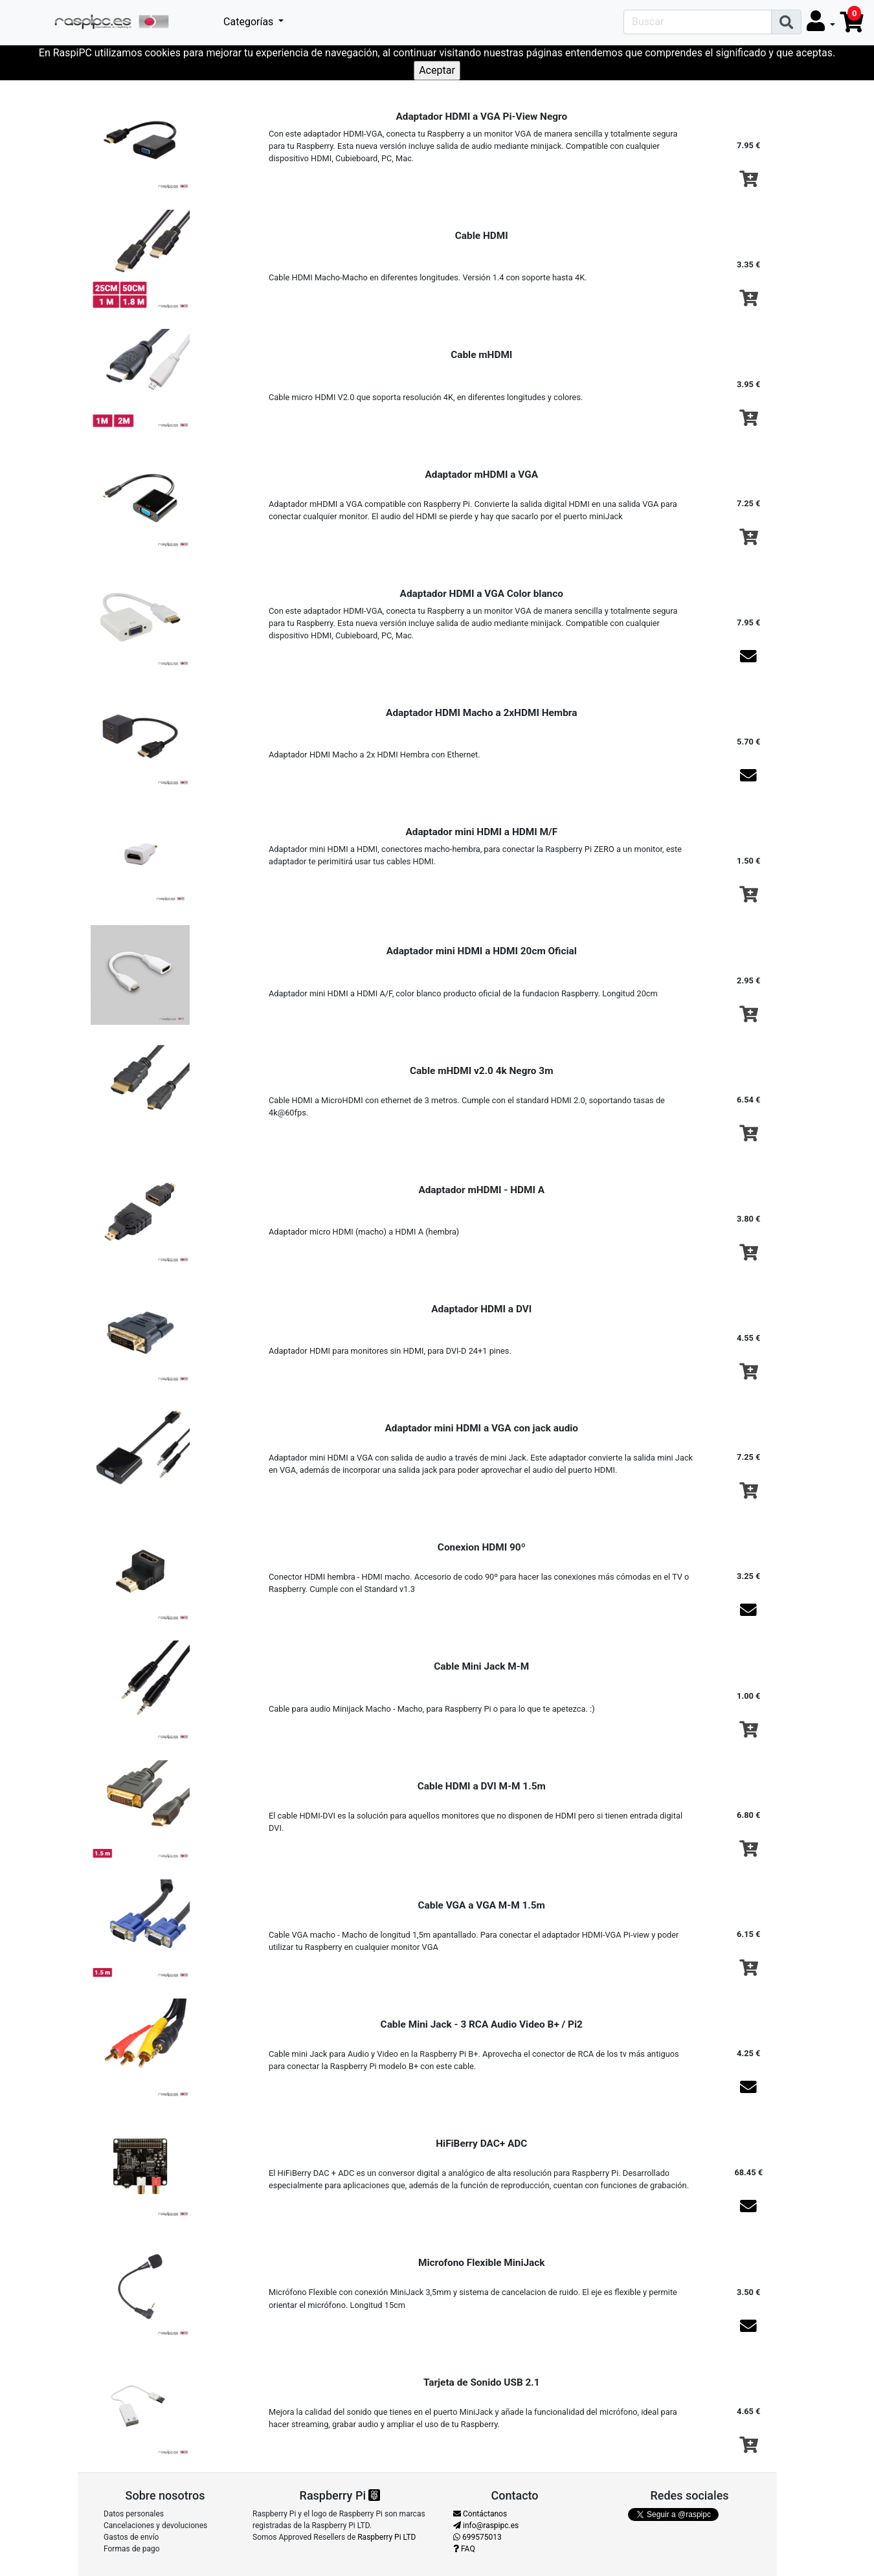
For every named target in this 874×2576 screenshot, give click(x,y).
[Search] (697, 22)
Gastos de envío (131, 2537)
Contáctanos (480, 2513)
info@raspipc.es (486, 2525)
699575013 (477, 2537)
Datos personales (134, 2513)
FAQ (464, 2548)
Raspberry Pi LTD (386, 2537)
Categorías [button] (249, 22)
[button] (820, 21)
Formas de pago (132, 2548)
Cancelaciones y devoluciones (155, 2525)
